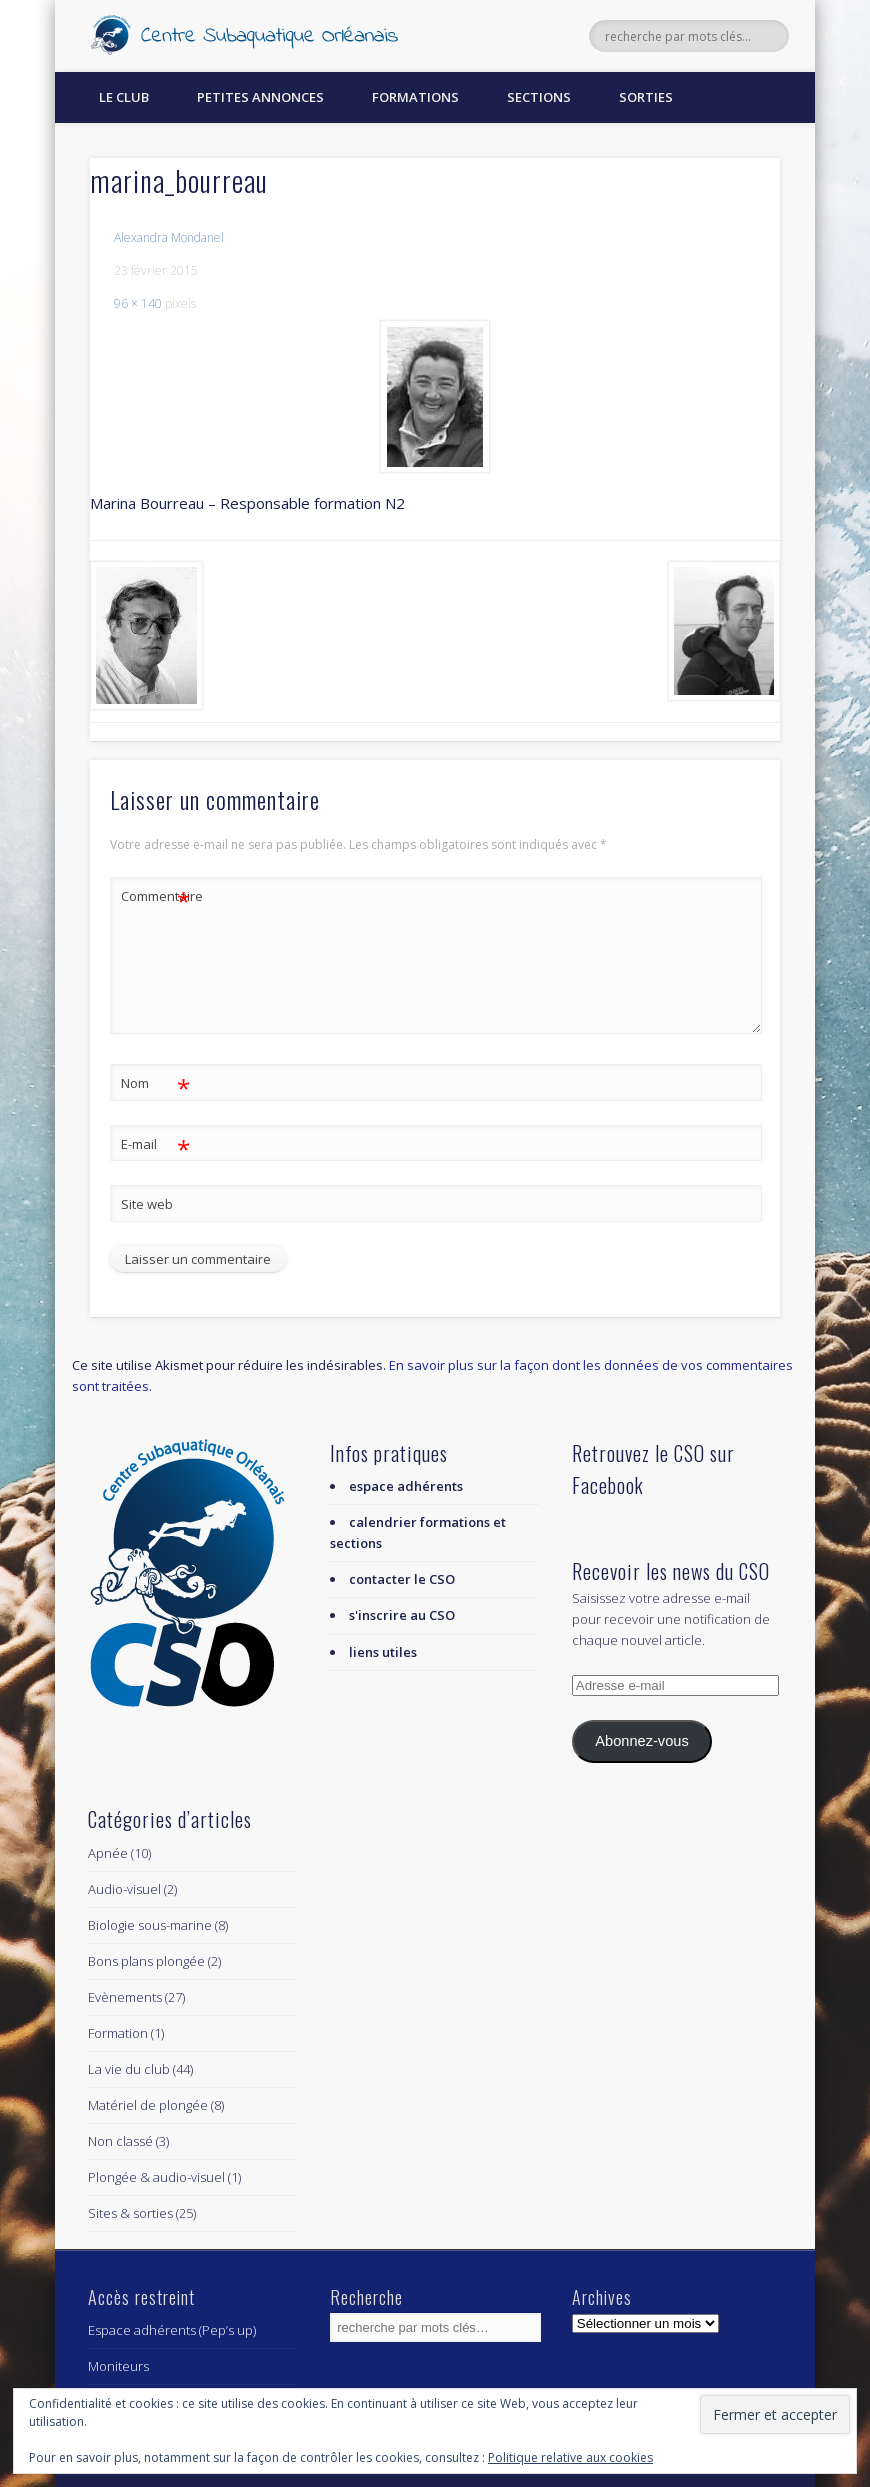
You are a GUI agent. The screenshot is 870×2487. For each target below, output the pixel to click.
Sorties (646, 97)
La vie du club (129, 2069)
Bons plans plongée (146, 1961)
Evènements (125, 1997)
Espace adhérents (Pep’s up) (172, 2330)
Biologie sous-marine (150, 1925)
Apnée (108, 1853)
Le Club (124, 97)
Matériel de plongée (148, 2105)
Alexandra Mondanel (169, 237)
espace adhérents (406, 1486)
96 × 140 (138, 303)
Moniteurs (118, 2366)
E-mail (155, 1144)
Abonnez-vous (641, 1741)
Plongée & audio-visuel (156, 2177)
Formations (415, 97)
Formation (118, 2033)
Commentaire (156, 896)
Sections (539, 97)
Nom (155, 1083)
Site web (147, 1204)
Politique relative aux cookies (570, 2457)
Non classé (120, 2141)
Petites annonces (260, 97)
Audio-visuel (124, 1889)
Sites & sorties (130, 2213)
